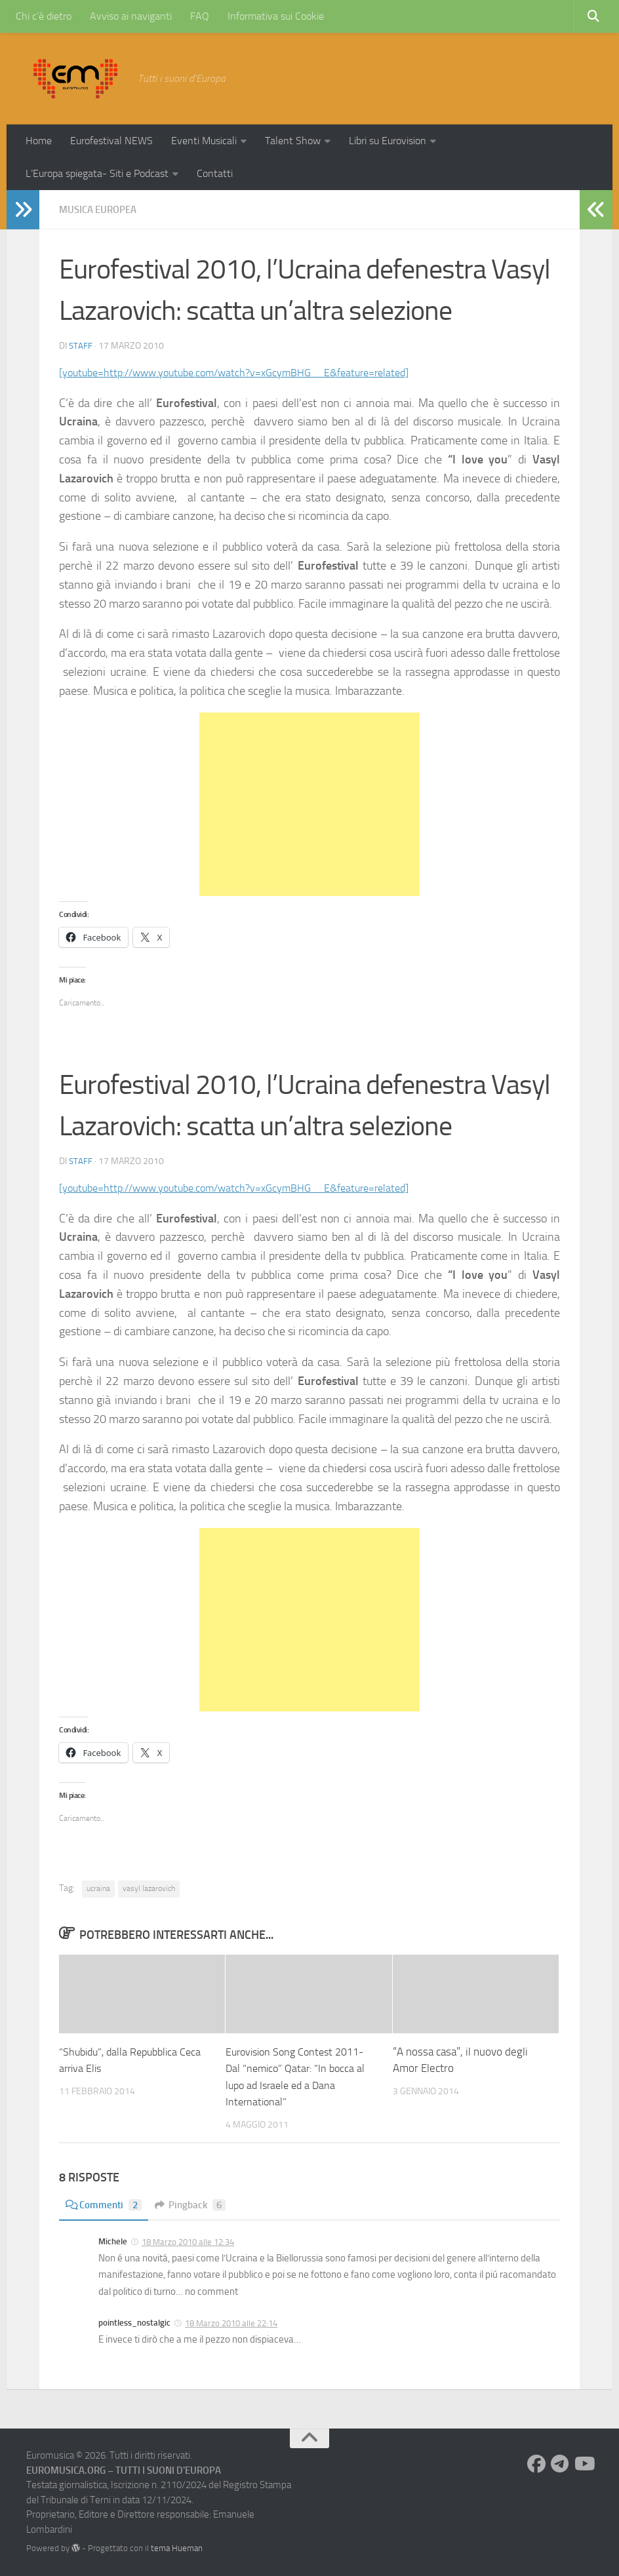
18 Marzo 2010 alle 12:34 (188, 2242)
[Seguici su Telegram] (560, 2464)
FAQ (199, 16)
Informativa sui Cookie (276, 16)
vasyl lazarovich (149, 1888)
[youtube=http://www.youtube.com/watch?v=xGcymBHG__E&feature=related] (255, 372)
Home (39, 140)
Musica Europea (101, 209)
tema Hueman (177, 2548)
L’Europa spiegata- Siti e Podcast (97, 173)
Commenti (105, 2204)
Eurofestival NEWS (111, 140)
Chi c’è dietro (43, 16)
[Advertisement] (309, 804)
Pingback (195, 2204)
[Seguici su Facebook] (536, 2464)
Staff (81, 345)
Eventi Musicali (204, 140)
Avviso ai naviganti (131, 16)
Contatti (215, 173)
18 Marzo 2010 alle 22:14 (231, 2323)
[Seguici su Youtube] (583, 2464)
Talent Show (293, 140)
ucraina (98, 1888)
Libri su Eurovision (387, 140)
